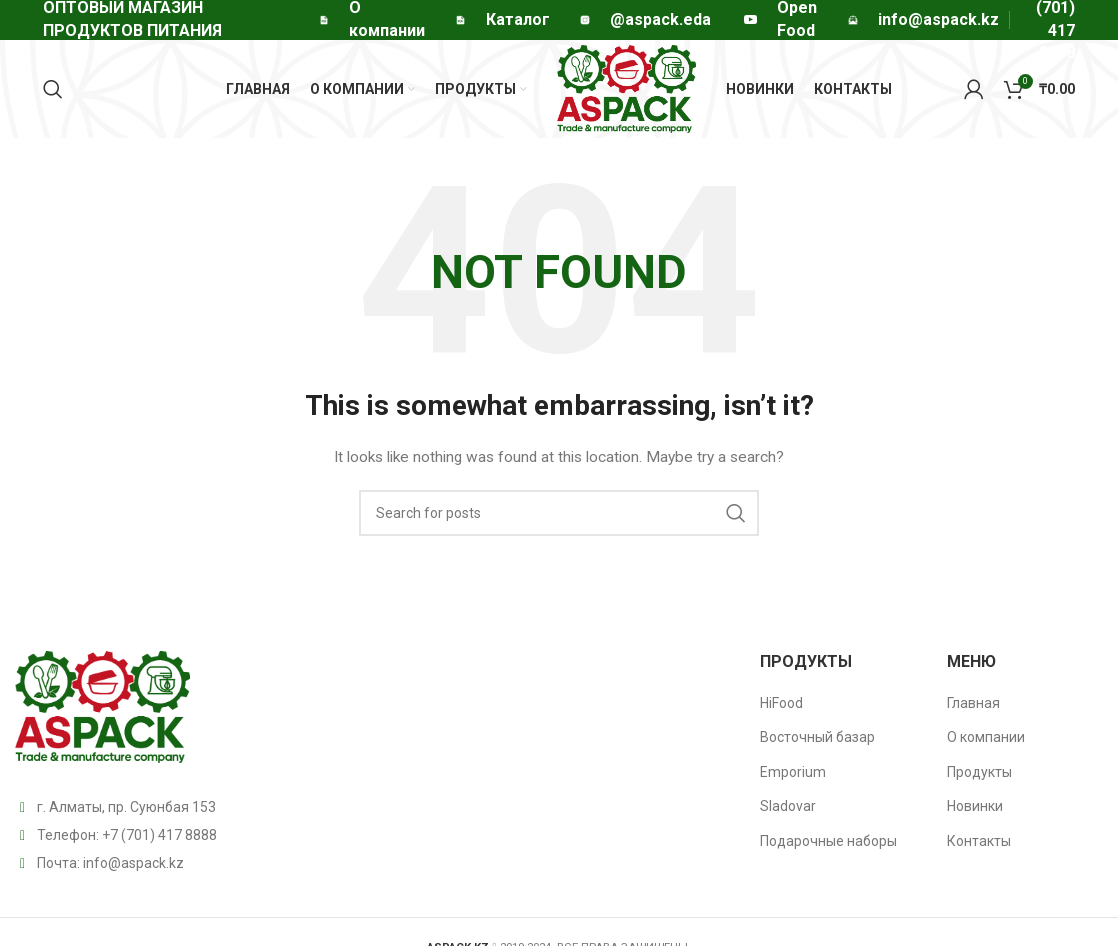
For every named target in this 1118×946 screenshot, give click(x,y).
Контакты (979, 848)
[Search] (53, 93)
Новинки (975, 813)
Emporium (793, 779)
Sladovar (788, 813)
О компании (986, 744)
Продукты (979, 779)
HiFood (781, 709)
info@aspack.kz (133, 869)
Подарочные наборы (828, 848)
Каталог (518, 19)
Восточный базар (817, 744)
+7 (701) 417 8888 (159, 841)
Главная (973, 709)
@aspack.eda (660, 19)
